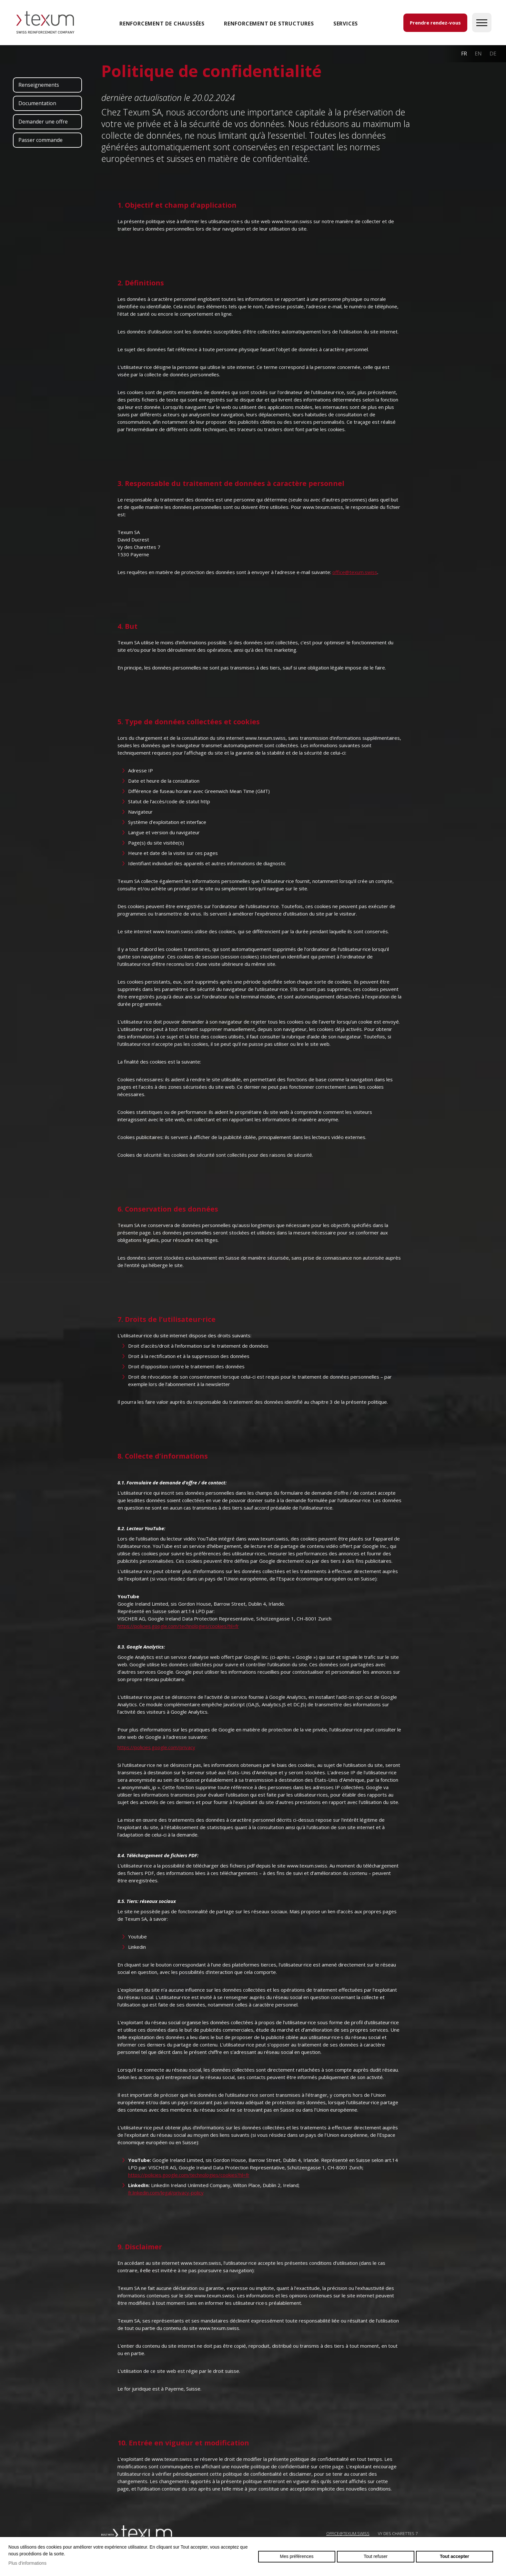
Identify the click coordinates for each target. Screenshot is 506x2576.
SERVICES (345, 23)
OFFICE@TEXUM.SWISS (347, 2533)
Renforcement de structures (269, 23)
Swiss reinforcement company (136, 2533)
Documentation (37, 103)
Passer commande (40, 140)
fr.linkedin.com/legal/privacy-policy (166, 2192)
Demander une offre (43, 121)
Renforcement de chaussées (162, 23)
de (493, 53)
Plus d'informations (27, 2563)
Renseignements (38, 84)
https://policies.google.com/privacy (156, 1747)
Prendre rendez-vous (435, 22)
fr (464, 53)
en (478, 53)
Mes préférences (296, 2556)
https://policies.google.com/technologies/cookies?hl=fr (178, 1626)
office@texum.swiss (354, 572)
